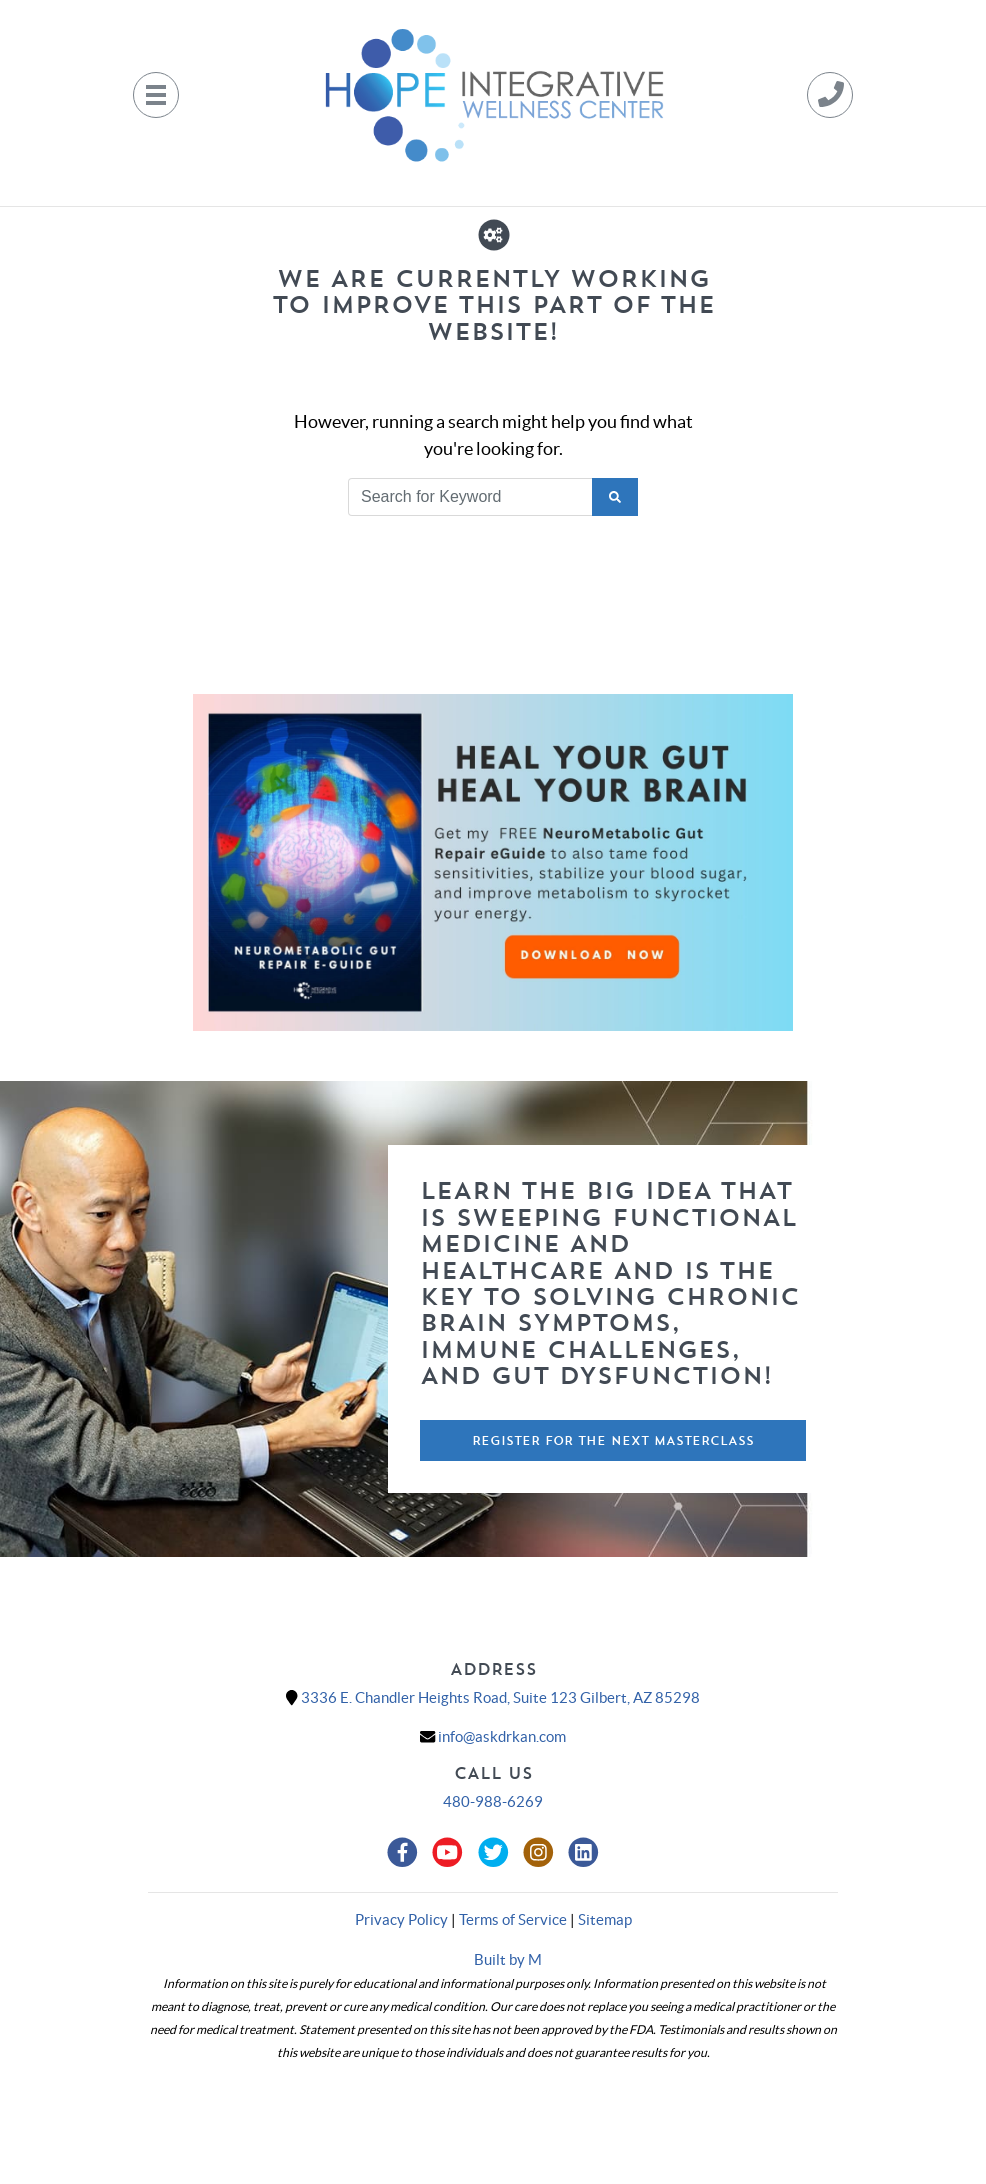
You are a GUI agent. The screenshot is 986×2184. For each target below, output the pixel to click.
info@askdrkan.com (502, 1736)
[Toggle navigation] (156, 95)
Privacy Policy (401, 1919)
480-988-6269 (493, 1801)
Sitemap (605, 1919)
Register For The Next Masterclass (613, 1440)
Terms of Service (513, 1919)
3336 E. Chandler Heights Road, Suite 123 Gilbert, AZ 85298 (500, 1697)
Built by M (508, 1959)
